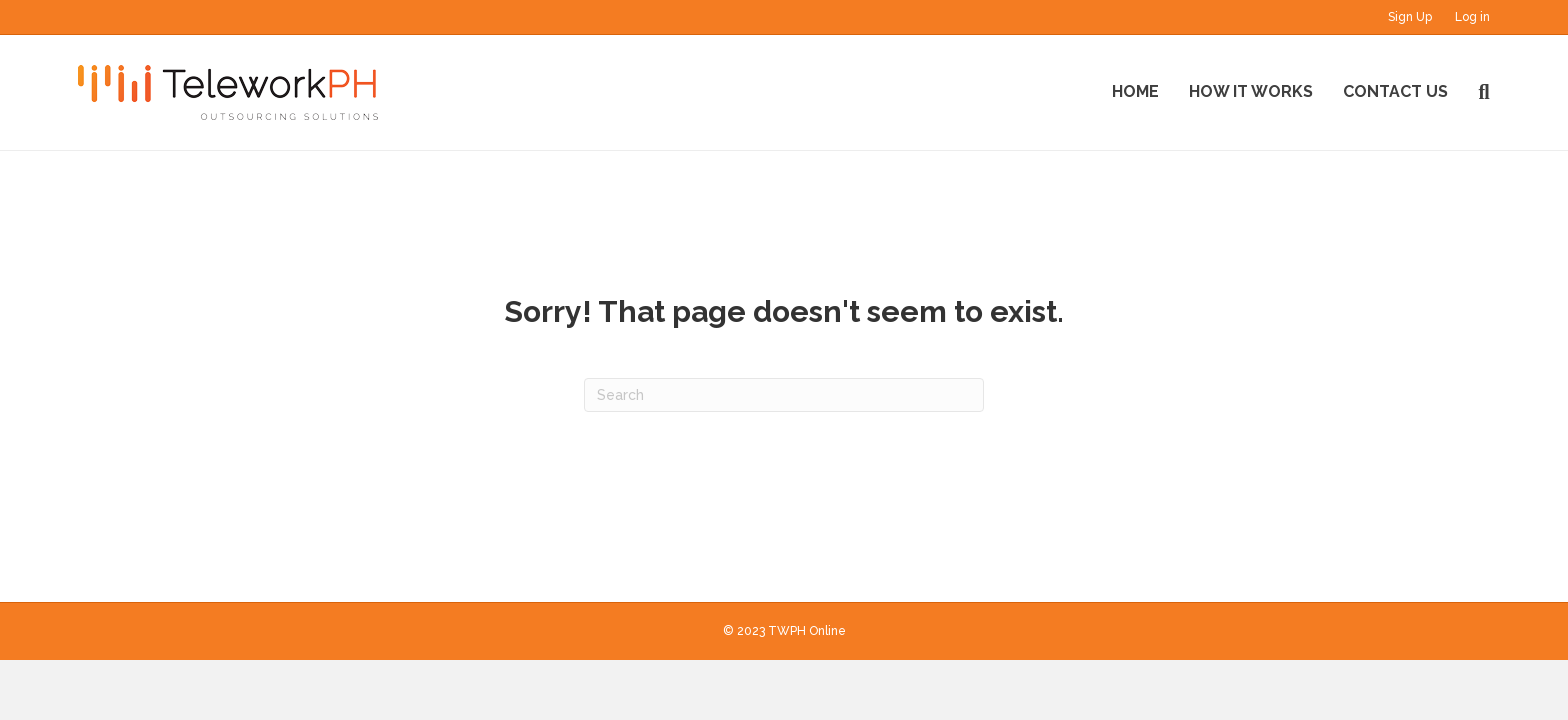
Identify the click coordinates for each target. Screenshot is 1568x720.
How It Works (1251, 91)
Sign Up (1410, 17)
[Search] (1476, 92)
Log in (1472, 17)
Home (1135, 91)
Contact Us (1395, 91)
